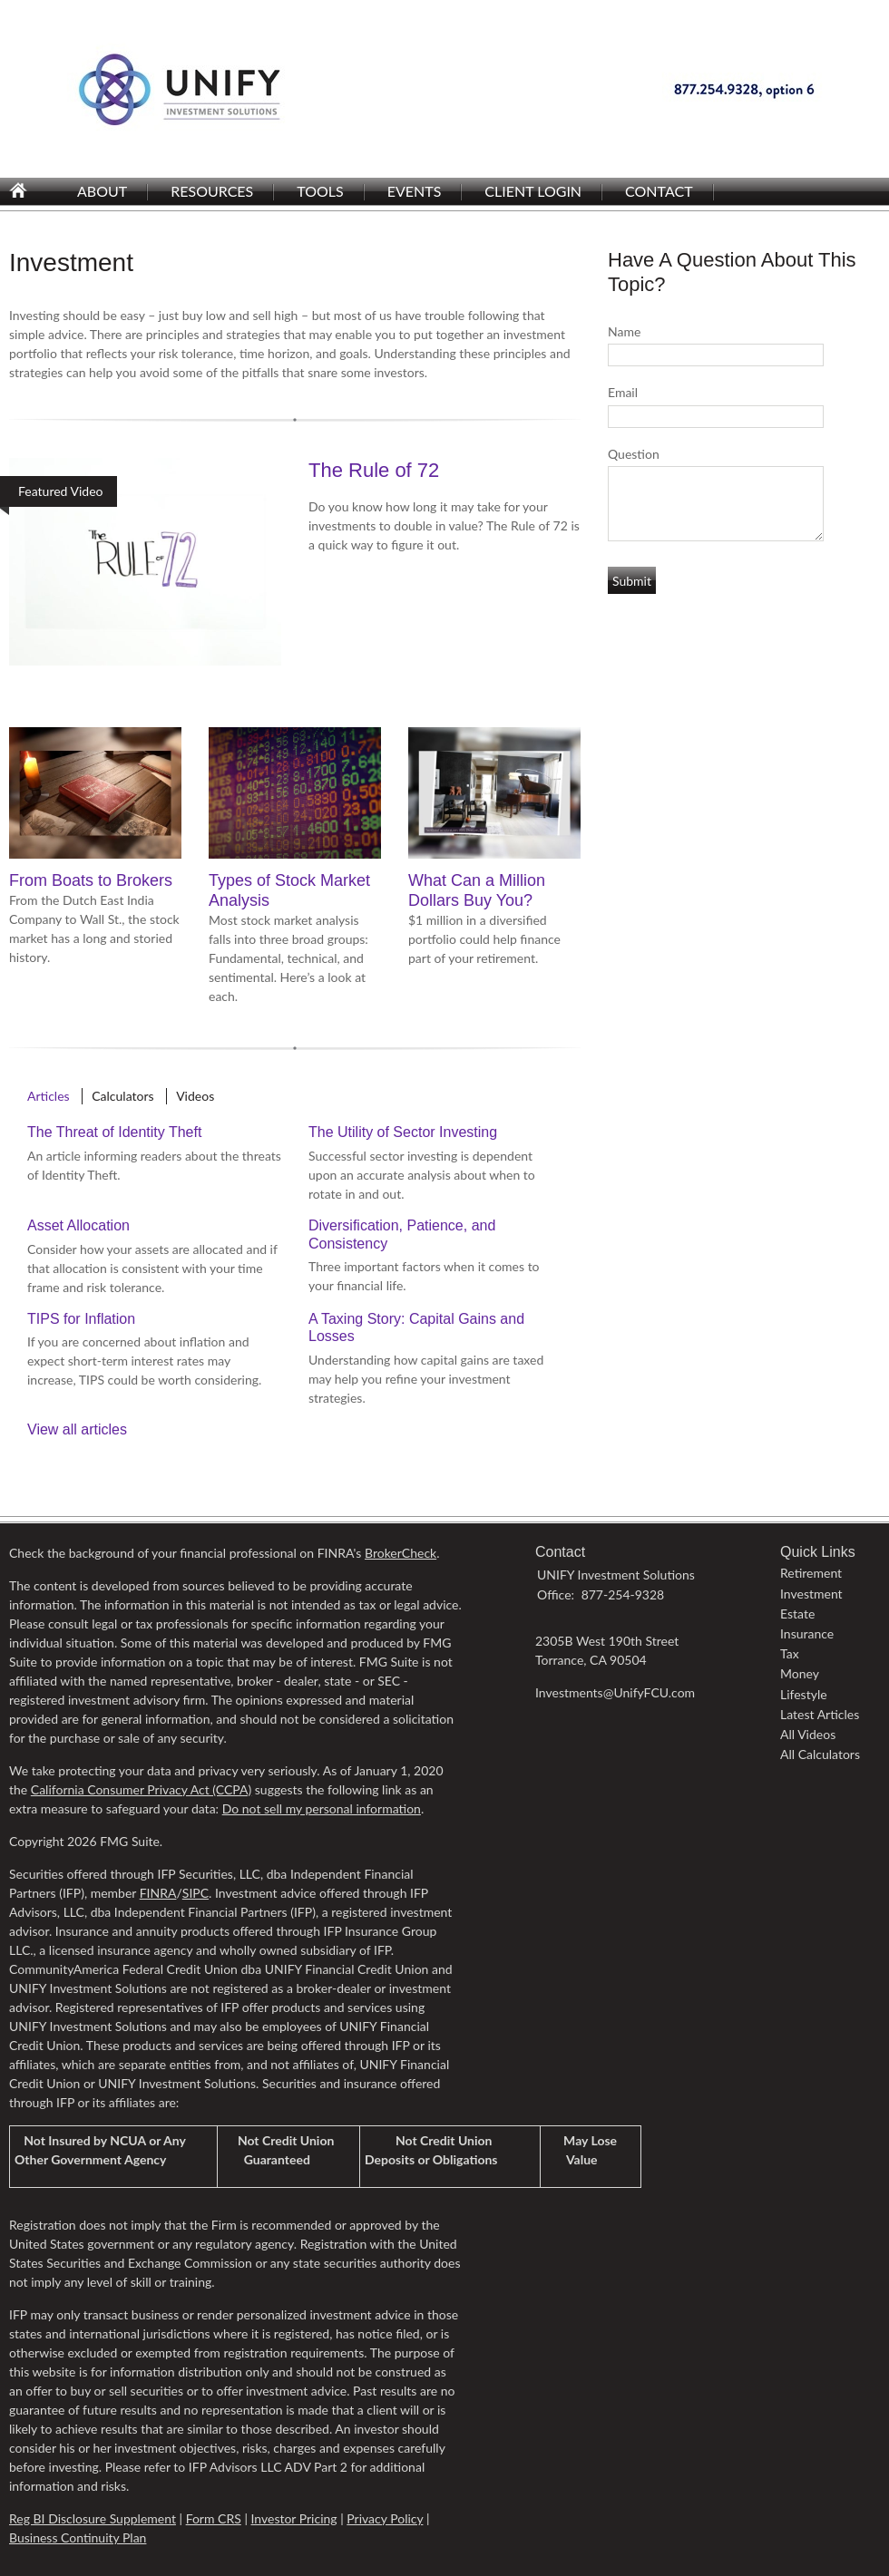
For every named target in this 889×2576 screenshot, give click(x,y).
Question (633, 454)
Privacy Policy (385, 2518)
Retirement (811, 1572)
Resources (212, 190)
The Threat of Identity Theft (114, 1132)
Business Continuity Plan (77, 2537)
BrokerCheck (400, 1552)
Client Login (532, 190)
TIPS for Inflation (81, 1319)
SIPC (195, 1892)
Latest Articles (819, 1714)
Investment (811, 1593)
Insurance (807, 1633)
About (102, 190)
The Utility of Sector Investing (402, 1132)
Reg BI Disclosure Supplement (92, 2518)
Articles (48, 1095)
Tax (789, 1653)
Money (799, 1673)
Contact (659, 190)
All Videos (807, 1734)
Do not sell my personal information (321, 1808)
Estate (797, 1613)
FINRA (158, 1892)
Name (624, 331)
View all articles (77, 1429)
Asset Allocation (78, 1225)
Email (623, 392)
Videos (195, 1095)
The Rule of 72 (373, 470)
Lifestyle (803, 1694)
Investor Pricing (293, 2518)
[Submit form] (632, 580)
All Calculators (820, 1754)
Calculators (122, 1095)
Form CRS (213, 2518)
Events (414, 190)
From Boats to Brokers (90, 880)
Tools (320, 190)
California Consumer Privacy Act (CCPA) (141, 1789)
